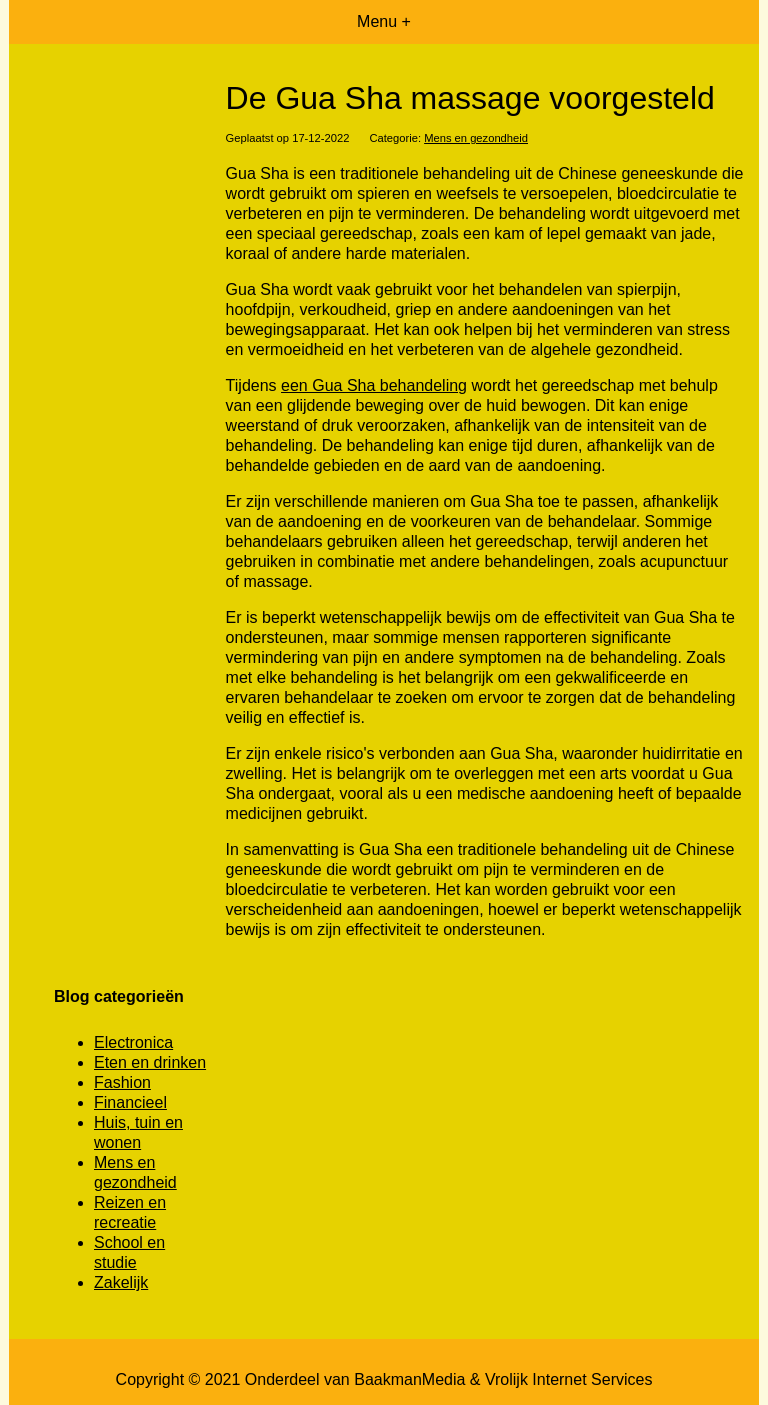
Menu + (384, 21)
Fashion (122, 1082)
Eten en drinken (150, 1062)
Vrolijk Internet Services (568, 1379)
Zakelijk (121, 1282)
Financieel (130, 1102)
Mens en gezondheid (476, 138)
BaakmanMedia (409, 1379)
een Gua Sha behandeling (374, 385)
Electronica (133, 1042)
